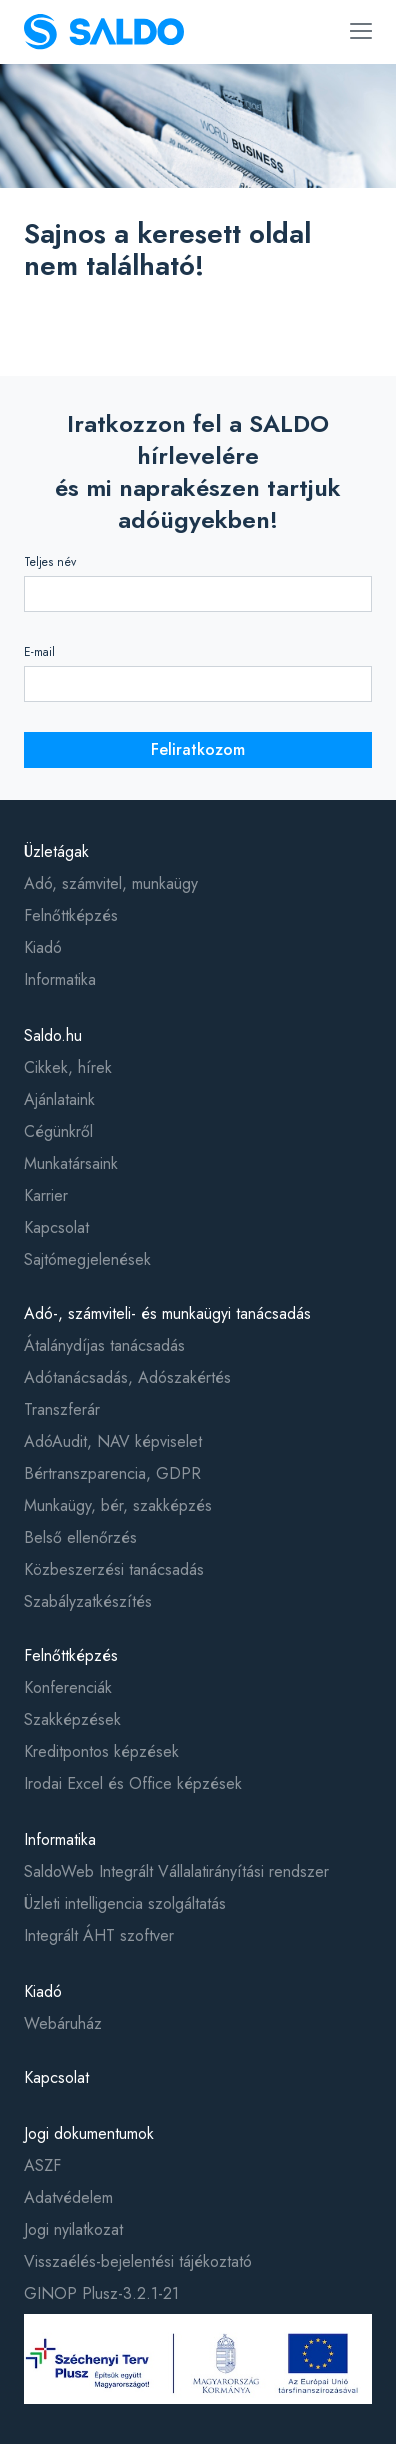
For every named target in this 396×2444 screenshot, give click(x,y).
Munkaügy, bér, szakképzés (118, 1505)
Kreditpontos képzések (101, 1751)
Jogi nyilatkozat (73, 2229)
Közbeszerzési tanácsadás (114, 1569)
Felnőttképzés (71, 915)
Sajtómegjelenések (87, 1259)
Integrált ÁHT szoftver (99, 1935)
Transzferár (62, 1409)
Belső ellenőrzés (80, 1537)
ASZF (42, 2165)
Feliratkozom (198, 749)
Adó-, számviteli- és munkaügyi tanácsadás (167, 1313)
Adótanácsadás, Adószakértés (127, 1377)
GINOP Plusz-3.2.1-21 (101, 2293)
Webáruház (63, 2023)
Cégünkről (58, 1131)
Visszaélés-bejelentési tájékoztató (138, 2261)
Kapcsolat (56, 1227)
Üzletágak (56, 851)
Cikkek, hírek (68, 1067)
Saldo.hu (53, 1035)
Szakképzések (72, 1719)
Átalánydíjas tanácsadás (104, 1345)
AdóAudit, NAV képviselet (113, 1441)
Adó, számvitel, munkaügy (111, 883)
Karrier (46, 1195)
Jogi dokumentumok (89, 2133)
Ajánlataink (59, 1099)
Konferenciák (68, 1687)
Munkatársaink (71, 1163)
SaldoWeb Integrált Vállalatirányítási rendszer (176, 1871)
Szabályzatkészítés (88, 1601)
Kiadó (43, 947)
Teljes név (50, 562)
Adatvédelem (68, 2197)
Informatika (60, 979)
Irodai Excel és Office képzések (133, 1783)
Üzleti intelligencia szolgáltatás (125, 1903)
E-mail (39, 652)
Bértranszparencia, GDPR (112, 1473)
